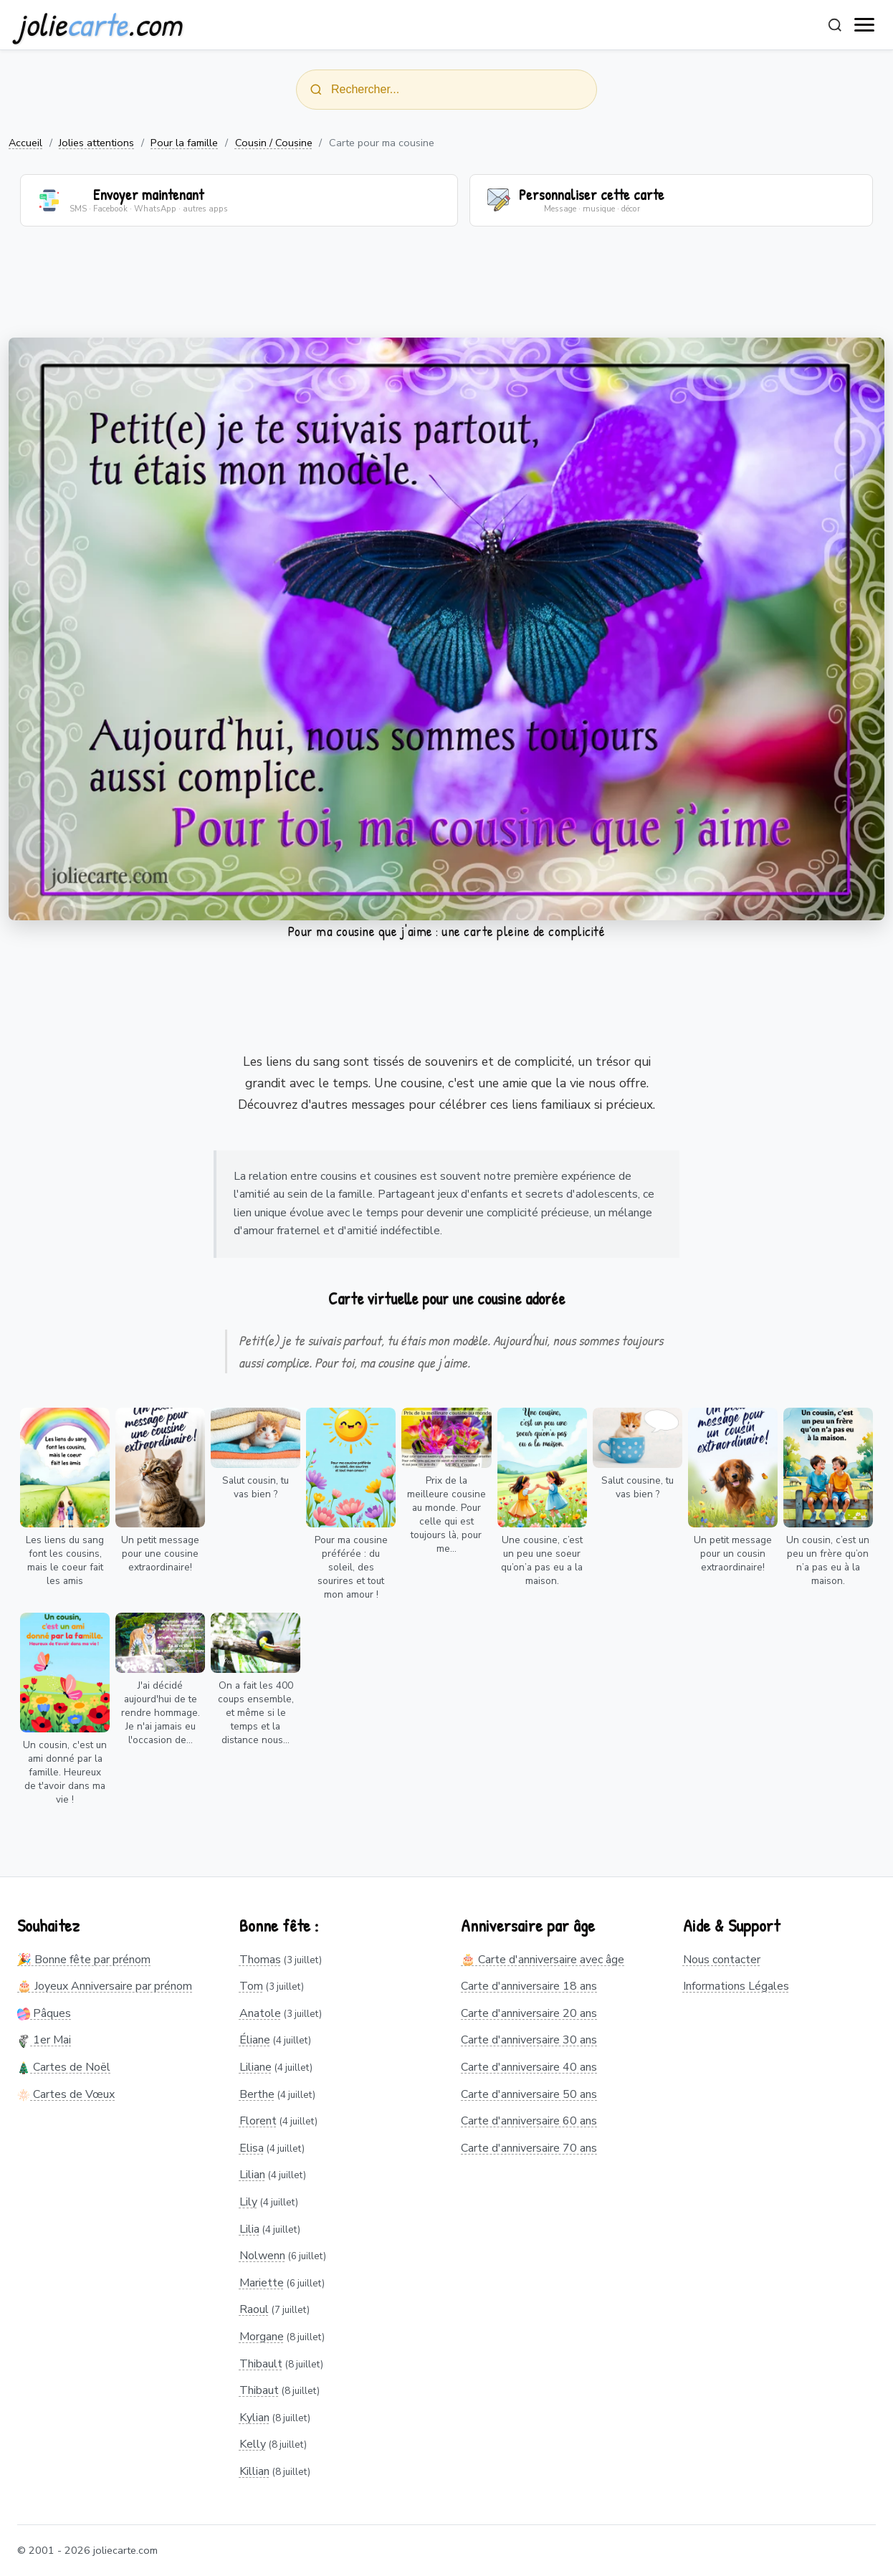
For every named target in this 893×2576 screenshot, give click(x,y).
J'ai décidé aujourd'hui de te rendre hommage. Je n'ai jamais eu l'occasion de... (160, 1713)
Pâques (44, 2013)
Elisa (251, 2148)
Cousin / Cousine (273, 142)
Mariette (261, 2283)
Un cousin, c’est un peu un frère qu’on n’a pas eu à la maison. (827, 1560)
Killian (254, 2471)
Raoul (254, 2310)
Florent (258, 2121)
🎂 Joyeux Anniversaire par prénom (104, 1986)
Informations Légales (736, 1986)
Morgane (261, 2336)
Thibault (260, 2364)
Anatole (260, 2013)
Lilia (249, 2229)
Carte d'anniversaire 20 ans (529, 2013)
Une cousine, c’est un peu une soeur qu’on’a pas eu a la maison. (542, 1560)
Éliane (254, 2040)
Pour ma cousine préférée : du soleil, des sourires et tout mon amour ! (351, 1567)
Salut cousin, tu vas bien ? (255, 1487)
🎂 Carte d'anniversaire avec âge (542, 1959)
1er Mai (44, 2040)
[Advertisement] (446, 291)
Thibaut (259, 2390)
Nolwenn (262, 2255)
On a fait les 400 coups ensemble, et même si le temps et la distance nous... (256, 1713)
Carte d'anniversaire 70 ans (529, 2148)
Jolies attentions (96, 142)
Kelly (252, 2445)
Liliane (255, 2067)
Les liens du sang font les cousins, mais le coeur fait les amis (65, 1560)
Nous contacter (721, 1959)
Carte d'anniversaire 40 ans (529, 2067)
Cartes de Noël (63, 2067)
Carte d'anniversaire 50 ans (529, 2094)
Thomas (260, 1959)
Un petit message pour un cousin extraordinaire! (733, 1553)
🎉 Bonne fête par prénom (84, 1959)
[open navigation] (865, 25)
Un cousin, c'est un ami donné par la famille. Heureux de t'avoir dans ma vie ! (65, 1772)
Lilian (252, 2175)
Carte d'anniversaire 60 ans (529, 2121)
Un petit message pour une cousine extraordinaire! (160, 1553)
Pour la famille (184, 142)
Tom (251, 1986)
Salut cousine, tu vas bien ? (637, 1487)
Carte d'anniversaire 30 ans (529, 2040)
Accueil (25, 142)
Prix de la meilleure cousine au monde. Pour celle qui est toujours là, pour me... (446, 1514)
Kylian (254, 2417)
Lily (248, 2202)
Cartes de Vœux (66, 2094)
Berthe (256, 2094)
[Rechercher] (835, 25)
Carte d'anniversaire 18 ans (529, 1986)
